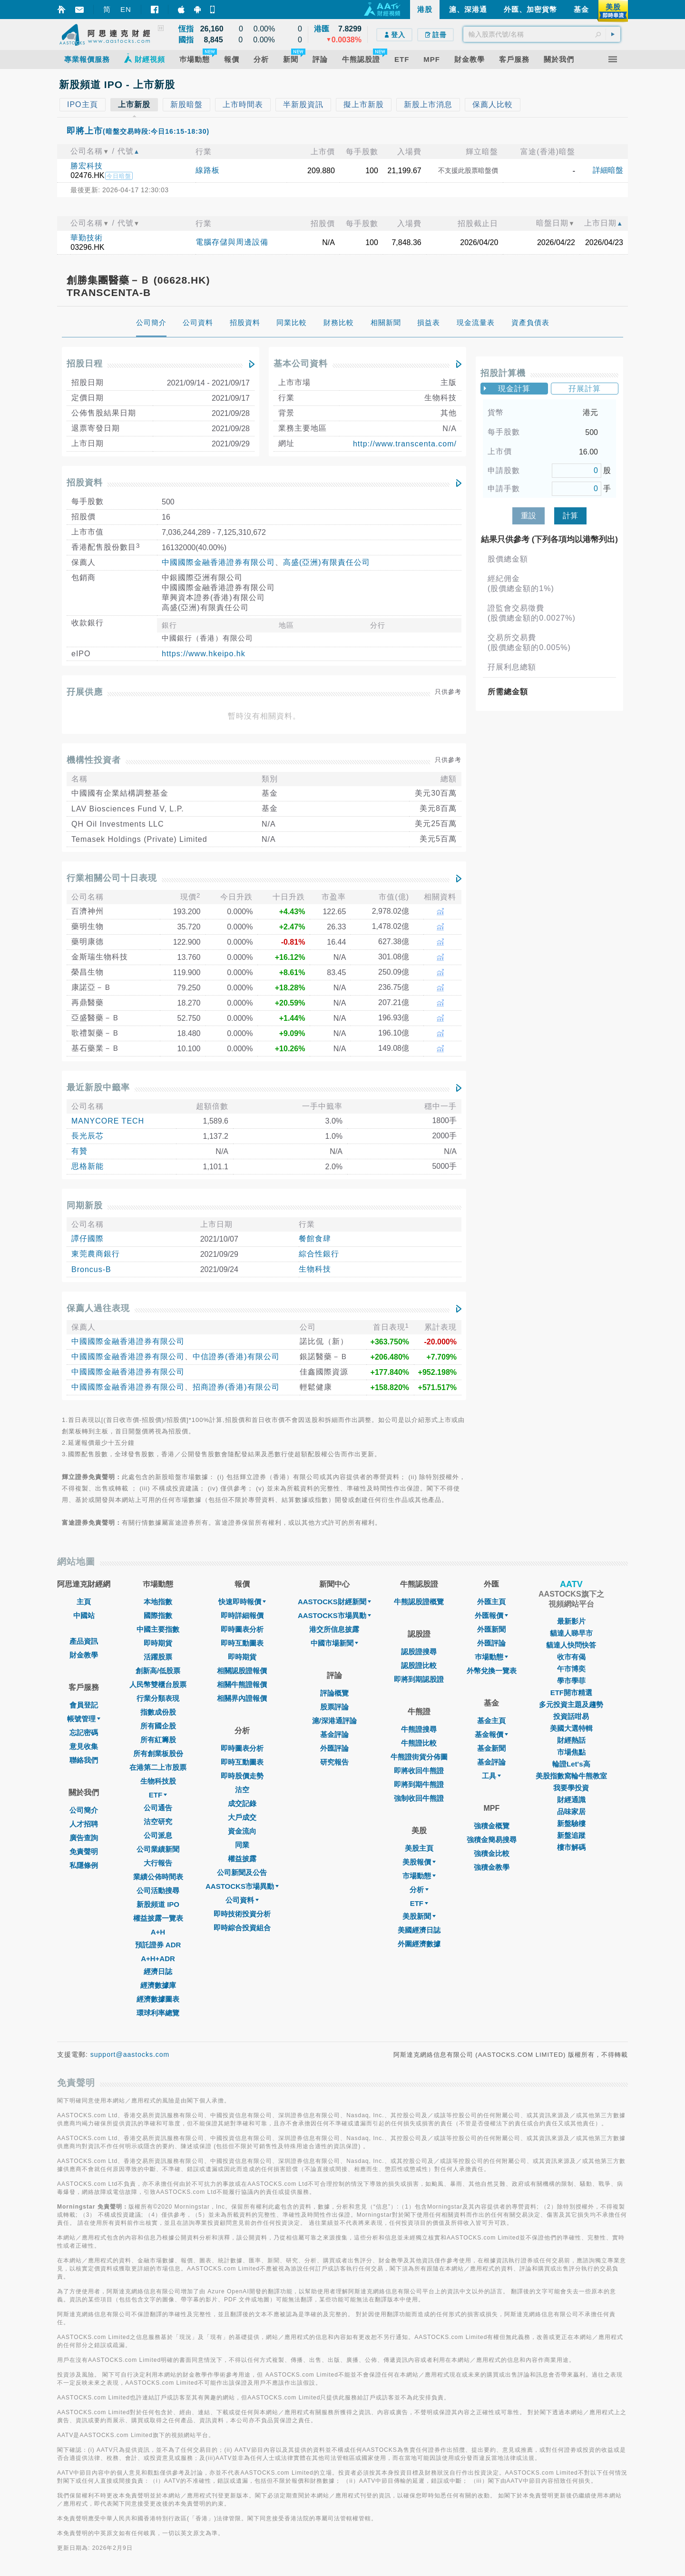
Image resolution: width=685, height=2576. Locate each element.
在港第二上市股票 (157, 1767)
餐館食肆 (315, 1238)
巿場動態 (491, 1657)
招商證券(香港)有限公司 (236, 1387)
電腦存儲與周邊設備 (232, 242)
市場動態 (419, 1876)
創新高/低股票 (158, 1671)
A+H (158, 1932)
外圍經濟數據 (419, 1944)
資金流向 (242, 1831)
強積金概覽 (491, 1826)
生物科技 (315, 1269)
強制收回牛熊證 (419, 1798)
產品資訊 (83, 1641)
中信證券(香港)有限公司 (236, 1356)
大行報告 (158, 1863)
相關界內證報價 (242, 1698)
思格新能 (87, 1166)
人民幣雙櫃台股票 (157, 1684)
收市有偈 (571, 1657)
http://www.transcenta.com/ (405, 444)
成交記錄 (242, 1803)
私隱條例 (83, 1865)
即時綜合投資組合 (242, 1928)
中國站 (84, 1615)
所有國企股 (158, 1726)
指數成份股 (158, 1712)
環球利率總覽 (158, 2013)
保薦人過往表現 (98, 1308)
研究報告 (334, 1762)
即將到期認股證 (419, 1679)
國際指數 (158, 1615)
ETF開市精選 (571, 1692)
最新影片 (571, 1621)
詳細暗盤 (608, 170)
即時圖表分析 (242, 1629)
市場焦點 (571, 1752)
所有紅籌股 (158, 1740)
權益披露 (242, 1859)
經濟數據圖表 (158, 1999)
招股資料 (85, 482)
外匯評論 (334, 1748)
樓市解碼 (571, 1847)
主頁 (84, 1602)
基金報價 (491, 1734)
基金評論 (334, 1734)
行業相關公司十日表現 (112, 878)
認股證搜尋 (419, 1652)
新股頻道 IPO (158, 1904)
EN (125, 9)
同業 (242, 1845)
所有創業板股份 (158, 1753)
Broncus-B (91, 1269)
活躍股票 (158, 1657)
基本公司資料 (301, 363)
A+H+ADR (158, 1958)
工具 (491, 1776)
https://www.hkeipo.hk (203, 654)
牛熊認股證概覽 (419, 1602)
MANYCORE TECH (107, 1121)
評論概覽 (334, 1693)
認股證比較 (419, 1665)
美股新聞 (419, 1916)
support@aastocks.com (130, 2054)
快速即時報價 (242, 1602)
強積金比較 (491, 1853)
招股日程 (85, 363)
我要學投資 (571, 1788)
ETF (158, 1795)
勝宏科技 (86, 166)
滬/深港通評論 (334, 1721)
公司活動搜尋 (158, 1890)
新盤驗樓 (571, 1823)
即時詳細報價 (242, 1615)
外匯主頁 (491, 1602)
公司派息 (158, 1835)
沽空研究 (158, 1821)
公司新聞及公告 (242, 1872)
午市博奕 (571, 1669)
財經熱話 (571, 1740)
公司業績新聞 (158, 1849)
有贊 (79, 1151)
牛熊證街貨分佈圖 (419, 1757)
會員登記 (83, 1705)
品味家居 (571, 1811)
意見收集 (83, 1746)
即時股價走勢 (242, 1776)
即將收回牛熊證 (419, 1771)
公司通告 (158, 1808)
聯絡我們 (83, 1760)
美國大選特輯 (571, 1728)
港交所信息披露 (334, 1629)
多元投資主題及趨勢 (571, 1704)
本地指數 (158, 1602)
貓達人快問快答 (571, 1645)
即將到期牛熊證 (419, 1784)
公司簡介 (83, 1810)
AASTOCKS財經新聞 (334, 1602)
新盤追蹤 (571, 1835)
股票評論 (334, 1707)
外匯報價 (491, 1615)
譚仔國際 (87, 1238)
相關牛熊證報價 (242, 1684)
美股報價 (419, 1862)
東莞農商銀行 (95, 1254)
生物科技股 (158, 1781)
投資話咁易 (571, 1716)
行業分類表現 (158, 1698)
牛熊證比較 (419, 1743)
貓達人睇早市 (571, 1633)
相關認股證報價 (242, 1671)
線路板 (208, 170)
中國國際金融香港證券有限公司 (218, 562)
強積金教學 (491, 1867)
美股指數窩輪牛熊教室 (571, 1776)
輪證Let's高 (571, 1764)
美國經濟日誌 (419, 1930)
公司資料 (242, 1900)
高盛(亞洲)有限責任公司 (326, 562)
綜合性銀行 (319, 1254)
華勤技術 (86, 238)
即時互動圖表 (242, 1643)
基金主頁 (491, 1721)
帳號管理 (83, 1719)
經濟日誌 (158, 1971)
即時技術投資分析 (242, 1914)
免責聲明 (83, 1851)
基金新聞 (491, 1748)
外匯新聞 (491, 1629)
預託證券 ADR (158, 1945)
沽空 (242, 1790)
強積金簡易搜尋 (492, 1840)
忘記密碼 (83, 1732)
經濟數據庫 (158, 1985)
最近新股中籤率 (98, 1087)
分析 (419, 1889)
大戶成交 (242, 1817)
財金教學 (83, 1655)
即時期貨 (158, 1643)
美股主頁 (419, 1848)
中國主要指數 (158, 1629)
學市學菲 (571, 1681)
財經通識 (571, 1800)
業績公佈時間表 (158, 1877)
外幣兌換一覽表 (492, 1671)
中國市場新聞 (334, 1643)
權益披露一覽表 (158, 1918)
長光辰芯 (87, 1136)
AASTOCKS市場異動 (242, 1886)
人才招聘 (83, 1824)
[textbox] (541, 34)
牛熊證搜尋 (419, 1729)
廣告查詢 (83, 1838)
